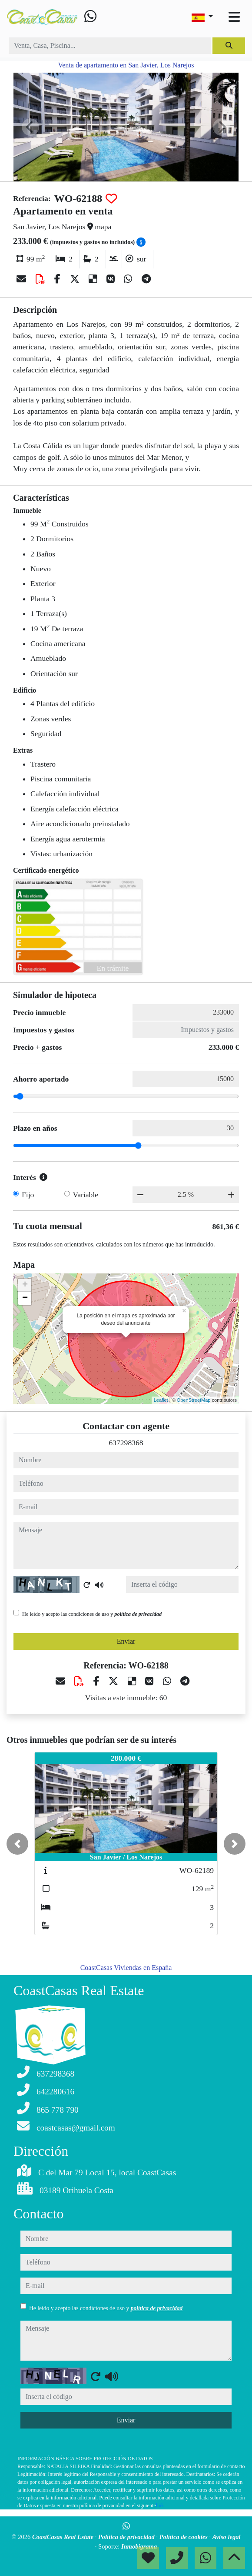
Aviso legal (226, 2536)
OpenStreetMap (194, 1400)
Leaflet (161, 1400)
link (160, 2505)
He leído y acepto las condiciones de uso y (92, 1614)
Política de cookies (184, 2536)
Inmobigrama (139, 2546)
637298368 (126, 1442)
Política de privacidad (127, 2536)
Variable (86, 1194)
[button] (17, 1844)
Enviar (126, 1641)
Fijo (28, 1194)
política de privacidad (138, 1614)
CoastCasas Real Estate (63, 2536)
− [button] (25, 1298)
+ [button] (25, 1285)
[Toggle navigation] (234, 17)
